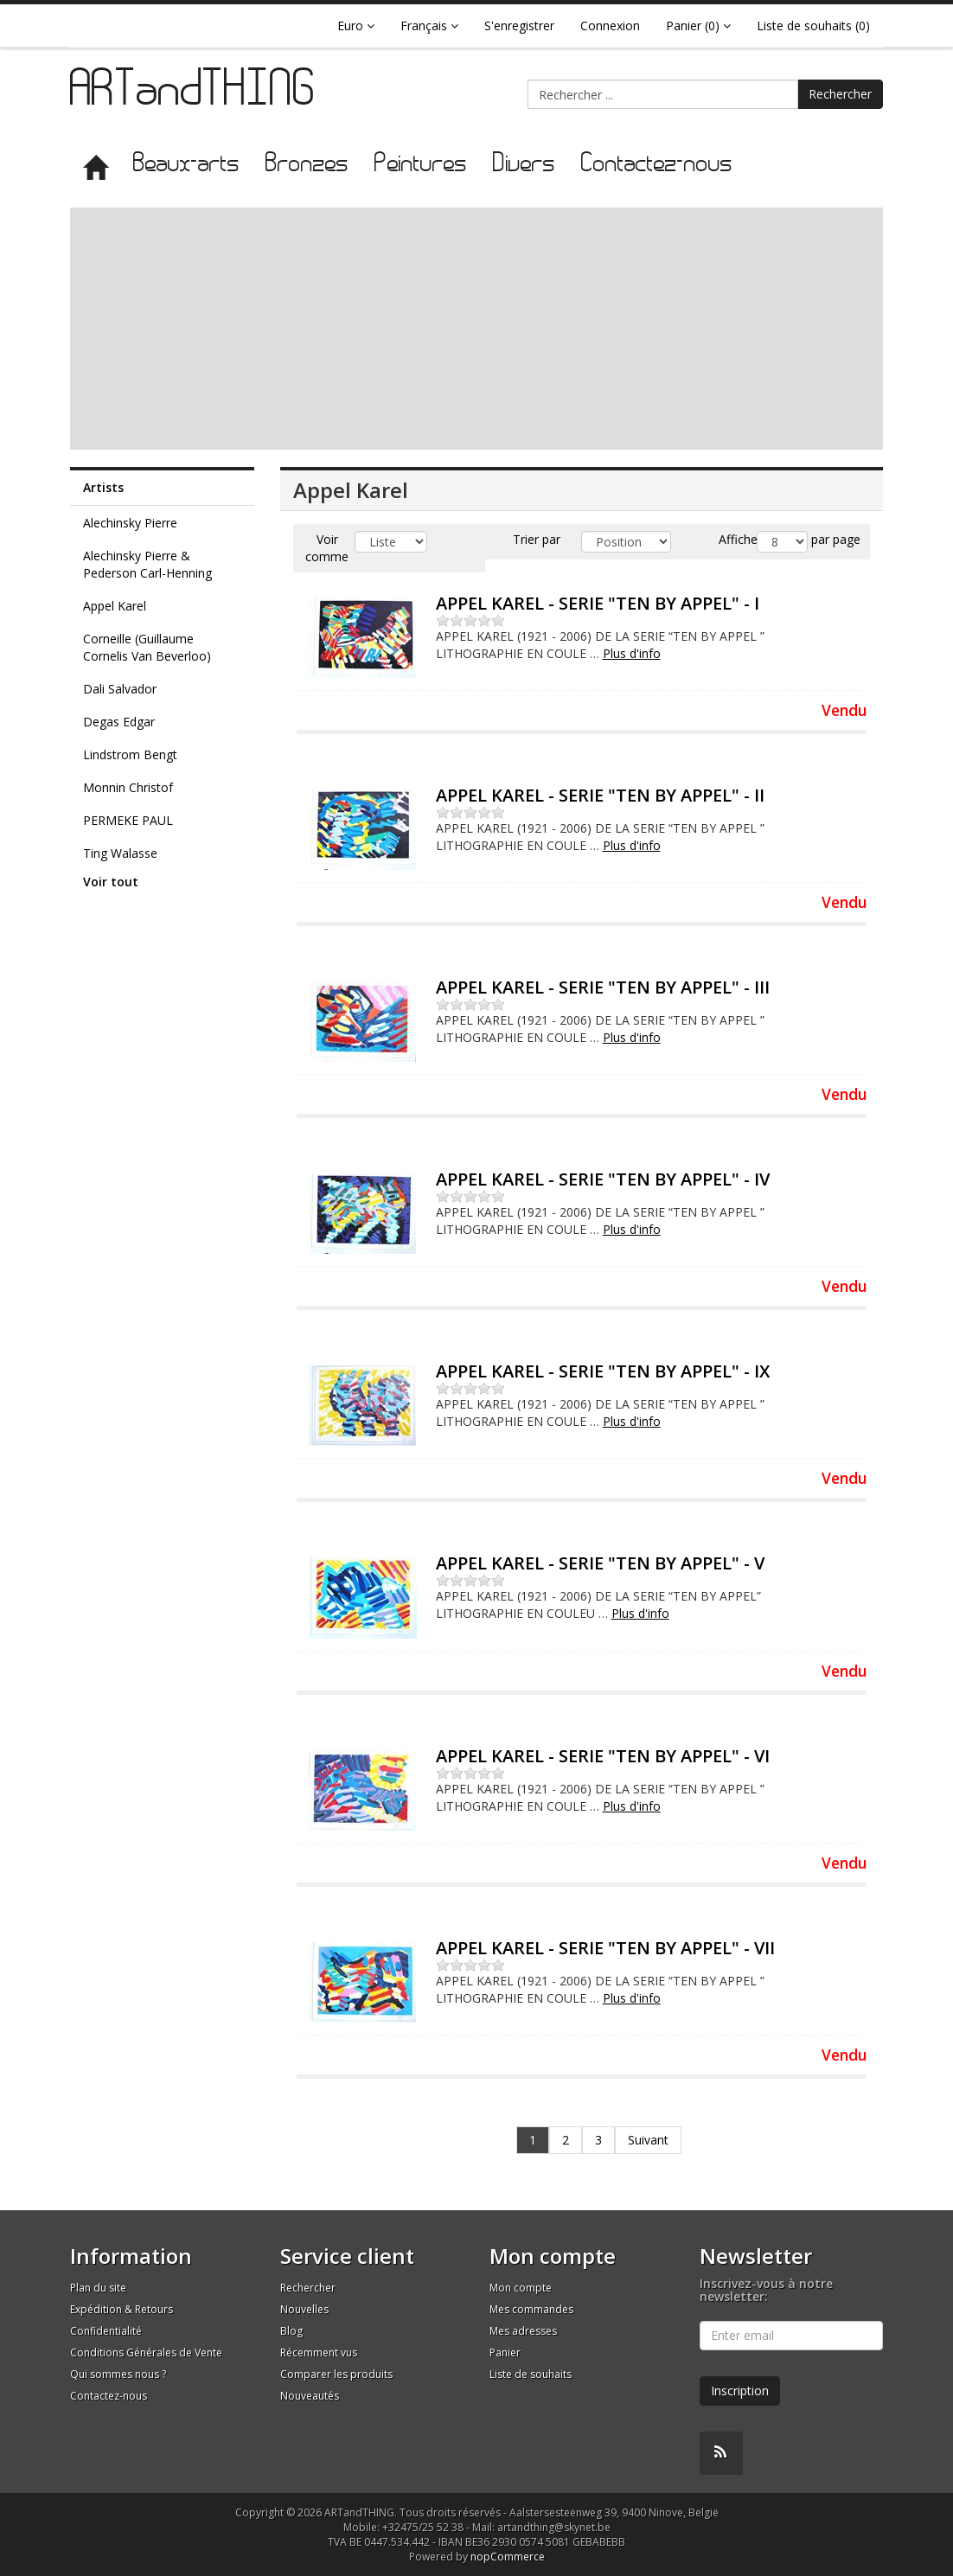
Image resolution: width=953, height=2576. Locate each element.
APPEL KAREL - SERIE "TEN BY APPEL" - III (603, 987)
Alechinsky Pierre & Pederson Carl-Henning (147, 564)
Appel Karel (114, 606)
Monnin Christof (128, 787)
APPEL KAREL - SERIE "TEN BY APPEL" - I (597, 603)
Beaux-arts (186, 165)
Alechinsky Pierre (130, 523)
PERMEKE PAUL (128, 820)
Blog (291, 2331)
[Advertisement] (476, 329)
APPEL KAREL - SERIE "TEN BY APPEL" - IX (603, 1371)
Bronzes (307, 165)
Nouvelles (304, 2309)
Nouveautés (309, 2395)
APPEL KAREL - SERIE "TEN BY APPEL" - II (600, 795)
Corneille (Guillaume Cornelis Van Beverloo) (147, 647)
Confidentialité (106, 2331)
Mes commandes (531, 2309)
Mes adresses (523, 2331)
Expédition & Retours (121, 2309)
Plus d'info (632, 653)
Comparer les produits (336, 2374)
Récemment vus (318, 2352)
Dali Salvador (120, 689)
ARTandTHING (193, 93)
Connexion (610, 25)
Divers (524, 165)
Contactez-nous (656, 165)
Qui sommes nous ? (118, 2374)
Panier (505, 2352)
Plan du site (98, 2287)
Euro (355, 25)
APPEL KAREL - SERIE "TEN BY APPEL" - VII (605, 1947)
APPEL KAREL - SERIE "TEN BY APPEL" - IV (603, 1179)
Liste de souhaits (530, 2374)
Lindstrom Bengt (130, 754)
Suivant (648, 2140)
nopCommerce (507, 2556)
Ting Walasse (120, 853)
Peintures (420, 165)
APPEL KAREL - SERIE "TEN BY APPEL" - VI (603, 1755)
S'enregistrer (519, 25)
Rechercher (840, 94)
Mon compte (520, 2287)
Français (429, 25)
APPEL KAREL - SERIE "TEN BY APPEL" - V (600, 1563)
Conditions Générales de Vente (146, 2352)
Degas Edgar (119, 721)
